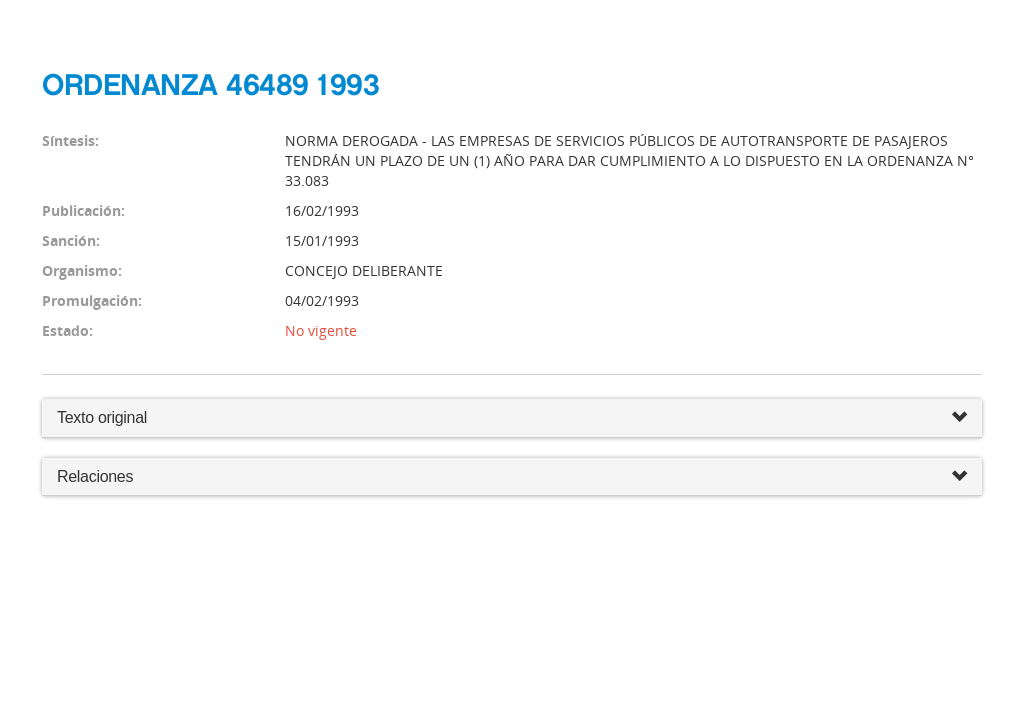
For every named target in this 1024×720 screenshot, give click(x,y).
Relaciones (512, 477)
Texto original (102, 417)
